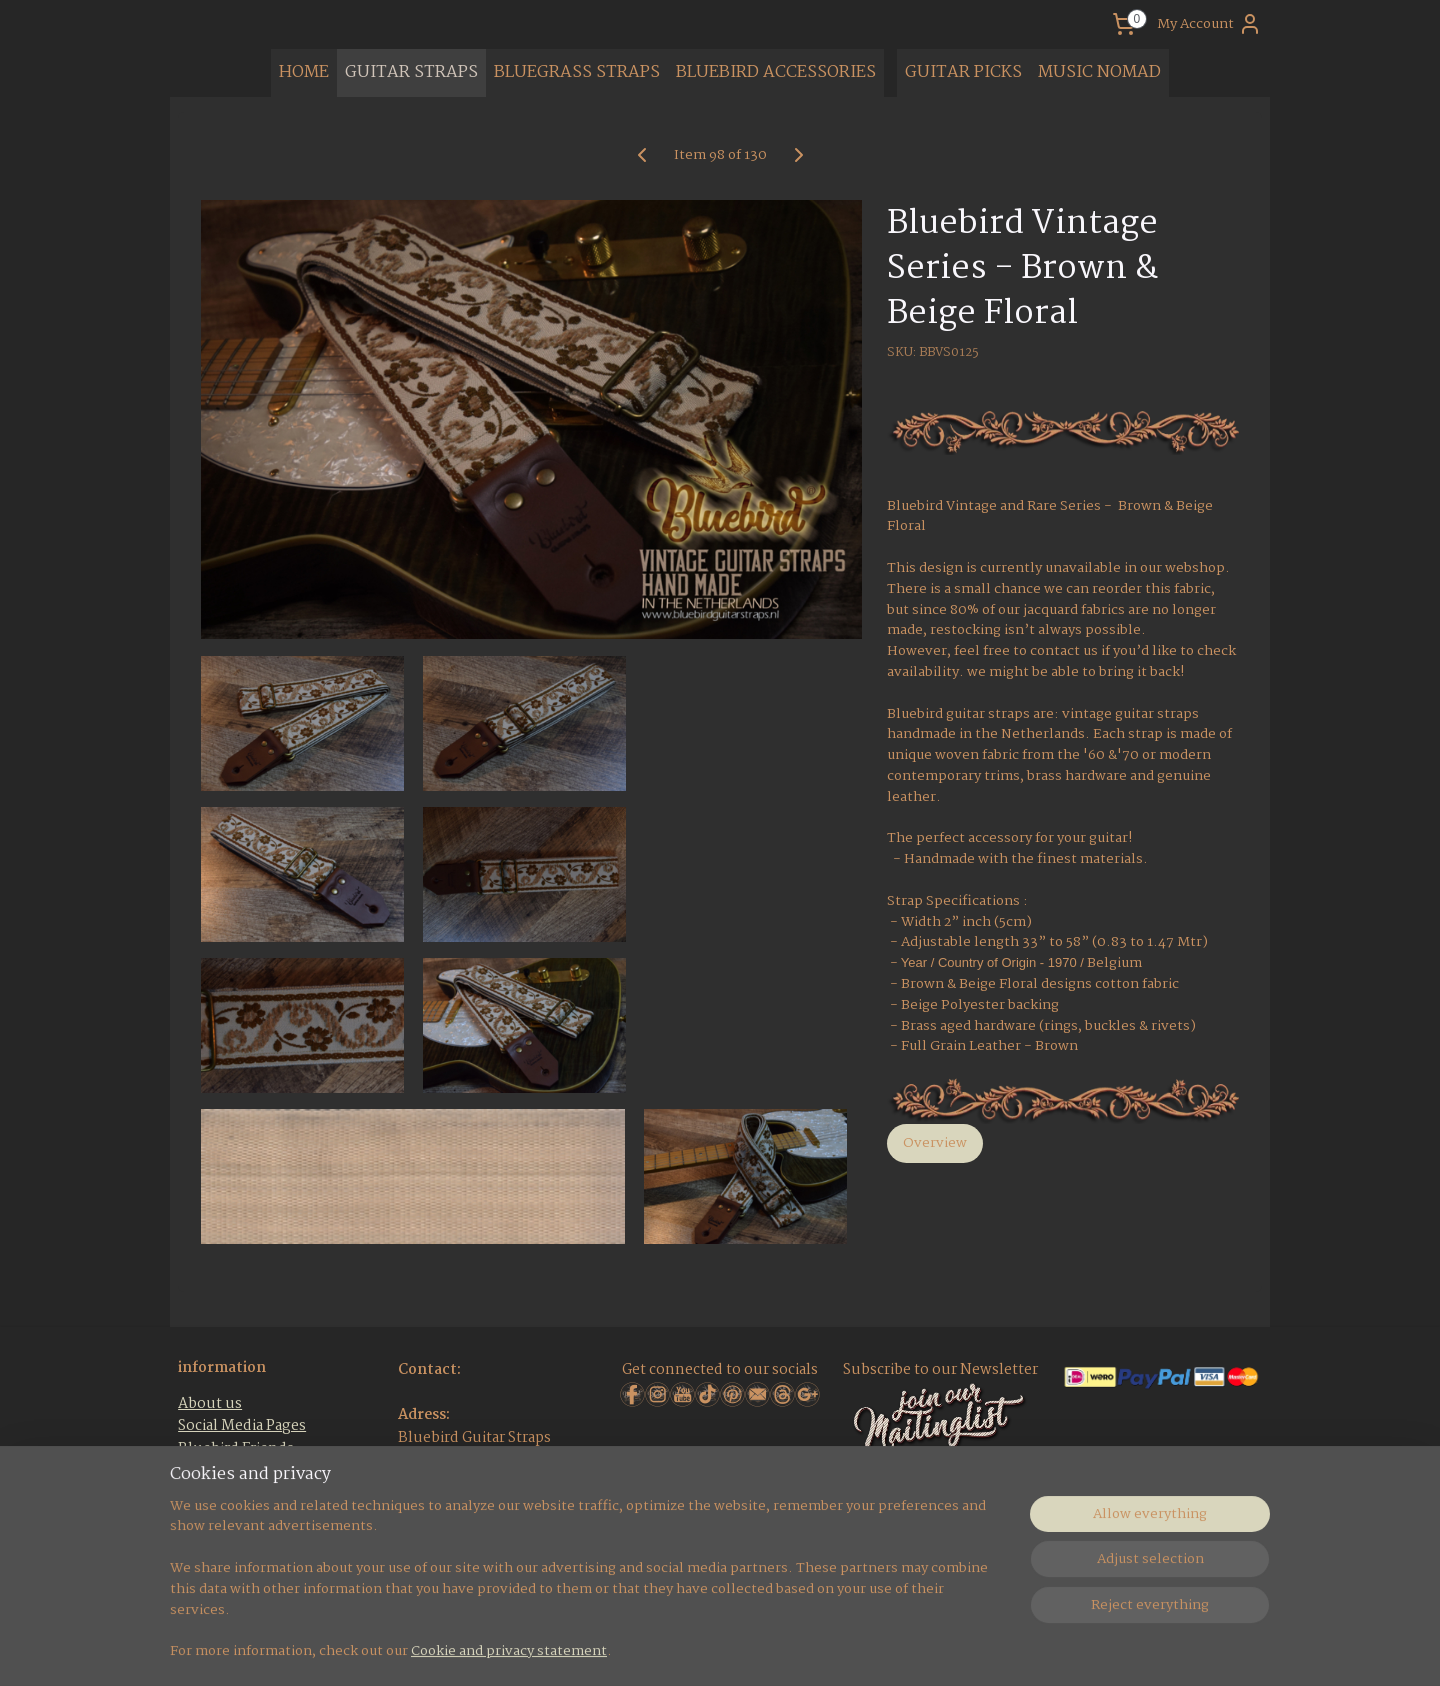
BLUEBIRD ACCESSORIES (776, 72)
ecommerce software (790, 1649)
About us (210, 1404)
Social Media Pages (242, 1426)
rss (713, 1649)
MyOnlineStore (967, 1649)
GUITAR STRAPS (411, 72)
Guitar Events (225, 1471)
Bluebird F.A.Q (229, 1494)
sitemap (672, 1649)
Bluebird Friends (236, 1449)
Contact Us (216, 1538)
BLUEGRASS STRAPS (577, 72)
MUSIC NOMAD (1099, 72)
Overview (935, 1143)
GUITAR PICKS (963, 72)
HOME (304, 72)
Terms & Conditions (247, 1516)
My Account (1209, 24)
